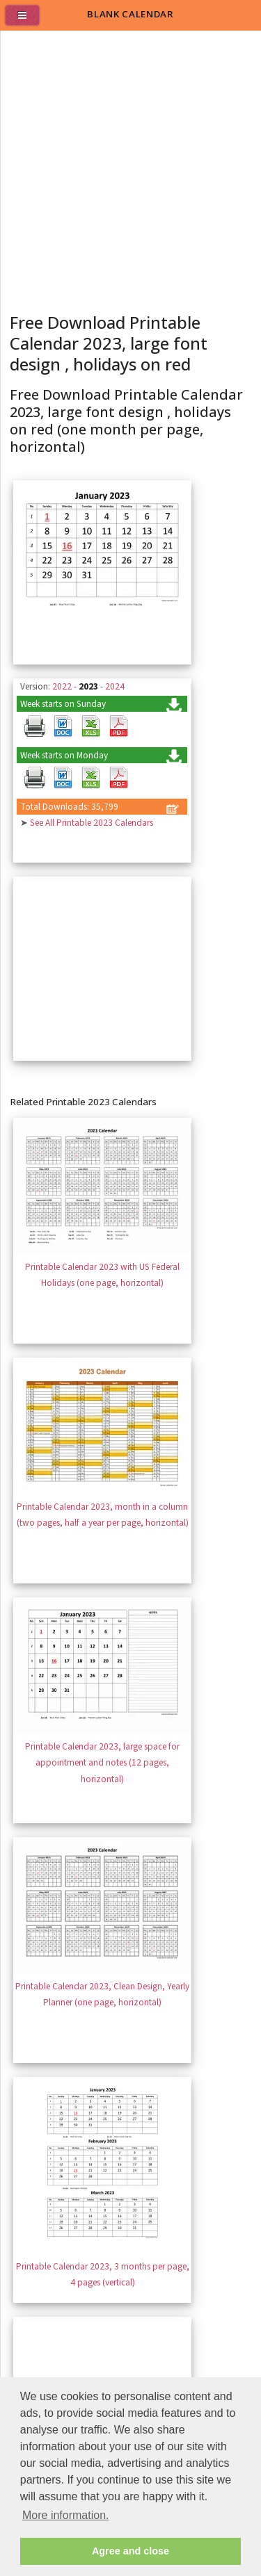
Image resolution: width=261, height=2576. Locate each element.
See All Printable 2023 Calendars (91, 822)
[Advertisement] (130, 168)
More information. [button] (65, 2515)
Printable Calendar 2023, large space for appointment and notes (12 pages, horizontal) (102, 1763)
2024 (115, 686)
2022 (62, 686)
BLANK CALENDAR (130, 14)
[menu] (28, 21)
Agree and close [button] (130, 2551)
